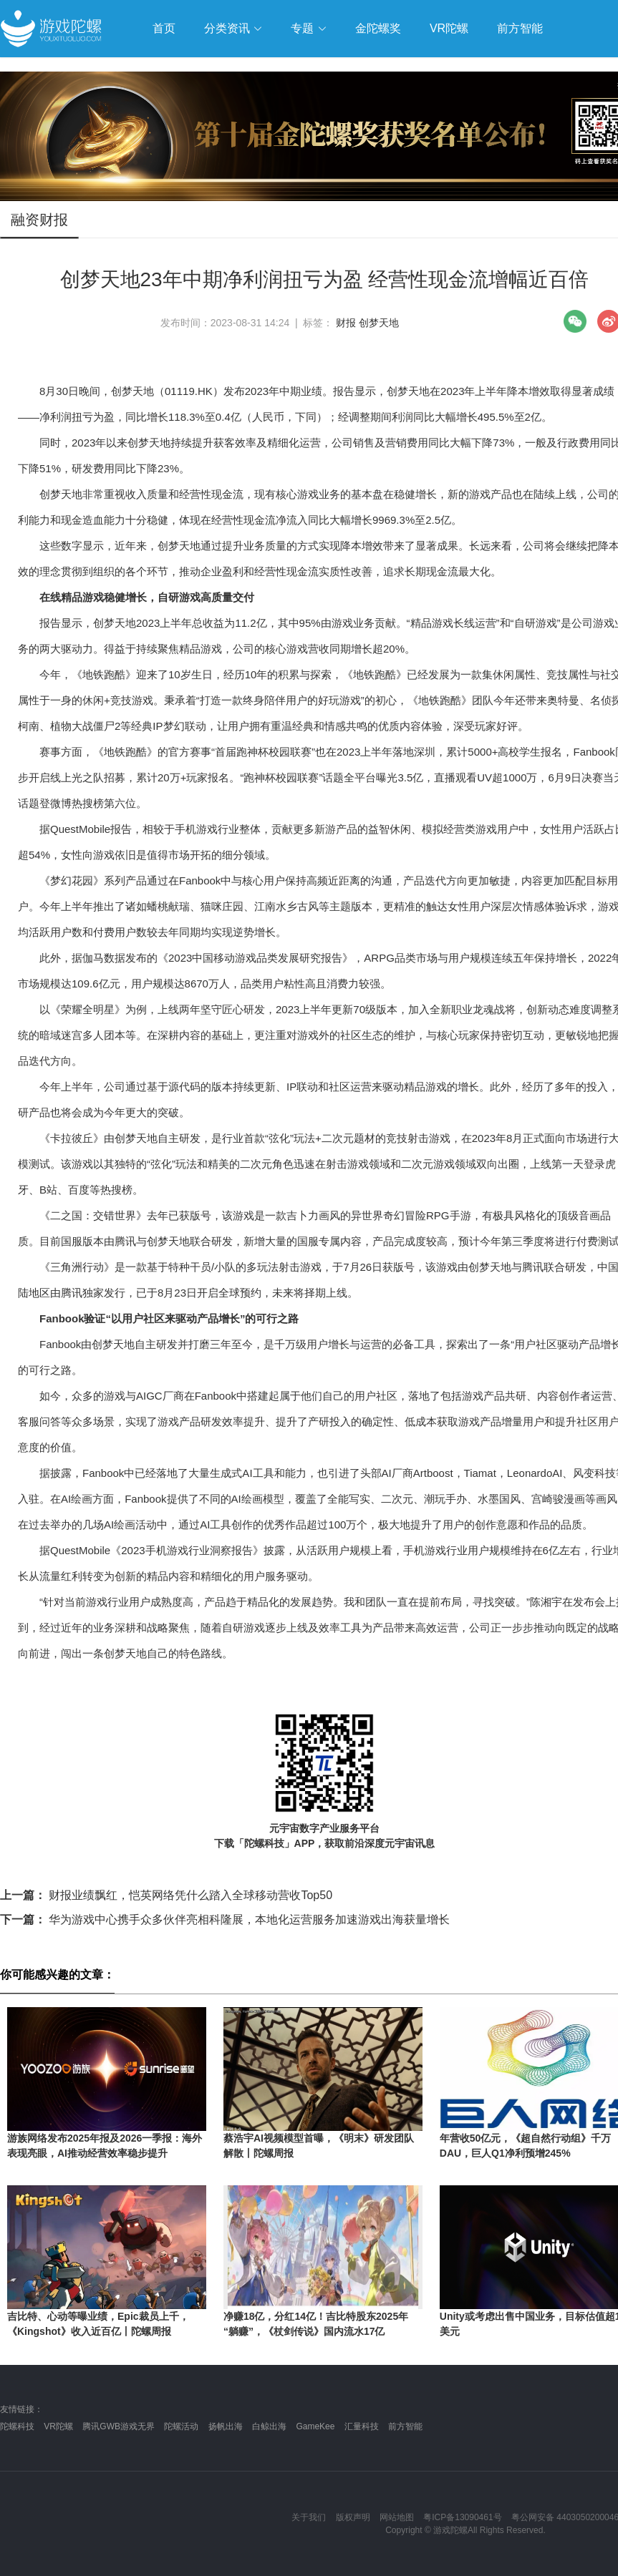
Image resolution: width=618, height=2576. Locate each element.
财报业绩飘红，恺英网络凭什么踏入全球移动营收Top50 (166, 1895)
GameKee (315, 2426)
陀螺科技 (17, 2426)
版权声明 (353, 2517)
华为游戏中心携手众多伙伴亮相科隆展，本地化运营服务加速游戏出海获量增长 (225, 1919)
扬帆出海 (225, 2426)
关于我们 (308, 2517)
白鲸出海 (269, 2426)
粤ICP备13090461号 (462, 2517)
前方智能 (405, 2426)
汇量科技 (361, 2426)
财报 (346, 322)
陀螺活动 (181, 2426)
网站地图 (397, 2517)
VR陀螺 (58, 2426)
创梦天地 (379, 322)
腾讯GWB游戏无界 (118, 2426)
